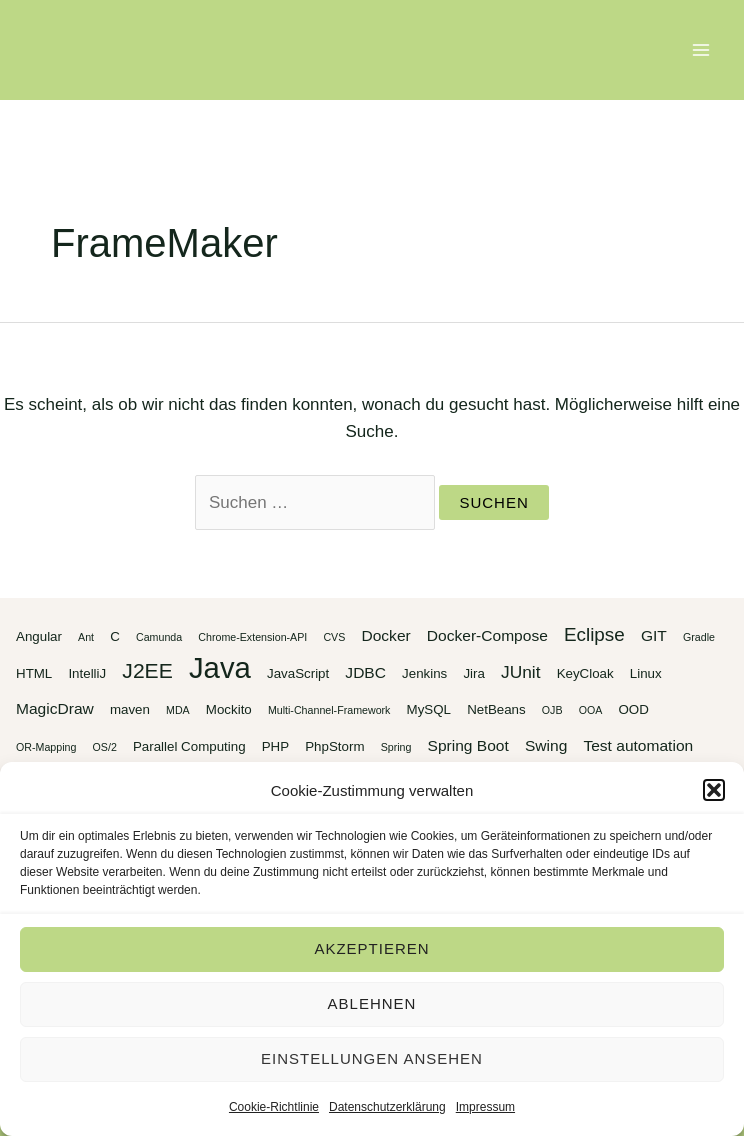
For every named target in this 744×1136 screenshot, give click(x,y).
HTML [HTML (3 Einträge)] (34, 673)
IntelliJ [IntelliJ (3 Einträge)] (87, 673)
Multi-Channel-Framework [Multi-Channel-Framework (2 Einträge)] (329, 710)
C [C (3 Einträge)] (115, 636)
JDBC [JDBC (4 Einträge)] (365, 672)
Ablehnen (372, 1003)
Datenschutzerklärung (387, 1107)
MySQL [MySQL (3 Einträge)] (429, 709)
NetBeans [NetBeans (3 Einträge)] (496, 709)
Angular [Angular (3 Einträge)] (39, 636)
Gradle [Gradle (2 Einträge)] (699, 637)
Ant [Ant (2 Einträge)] (86, 637)
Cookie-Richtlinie (274, 1107)
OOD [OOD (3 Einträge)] (633, 709)
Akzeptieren (371, 948)
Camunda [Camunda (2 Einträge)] (159, 637)
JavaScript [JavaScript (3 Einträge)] (298, 673)
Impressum (485, 1107)
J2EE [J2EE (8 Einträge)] (147, 670)
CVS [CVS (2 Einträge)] (334, 637)
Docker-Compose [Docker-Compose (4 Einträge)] (487, 635)
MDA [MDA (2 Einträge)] (178, 710)
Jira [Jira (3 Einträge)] (473, 673)
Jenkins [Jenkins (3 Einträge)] (424, 673)
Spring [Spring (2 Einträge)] (396, 747)
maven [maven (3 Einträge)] (130, 709)
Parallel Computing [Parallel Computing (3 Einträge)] (189, 746)
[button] (714, 790)
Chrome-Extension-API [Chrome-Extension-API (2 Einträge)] (252, 637)
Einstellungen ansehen (372, 1058)
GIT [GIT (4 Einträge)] (654, 635)
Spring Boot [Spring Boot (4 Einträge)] (468, 745)
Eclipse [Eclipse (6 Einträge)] (594, 634)
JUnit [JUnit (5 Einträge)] (520, 672)
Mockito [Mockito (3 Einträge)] (229, 709)
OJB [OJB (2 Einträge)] (552, 710)
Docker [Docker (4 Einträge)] (385, 635)
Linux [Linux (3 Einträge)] (646, 673)
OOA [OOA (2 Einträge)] (591, 710)
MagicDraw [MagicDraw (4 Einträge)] (55, 708)
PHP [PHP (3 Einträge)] (275, 746)
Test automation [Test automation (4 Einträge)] (638, 745)
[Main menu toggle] (702, 50)
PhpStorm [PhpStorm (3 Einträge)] (334, 746)
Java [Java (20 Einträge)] (220, 667)
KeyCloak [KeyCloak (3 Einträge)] (585, 673)
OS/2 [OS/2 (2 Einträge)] (105, 747)
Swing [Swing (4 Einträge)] (546, 745)
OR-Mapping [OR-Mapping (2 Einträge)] (46, 747)
